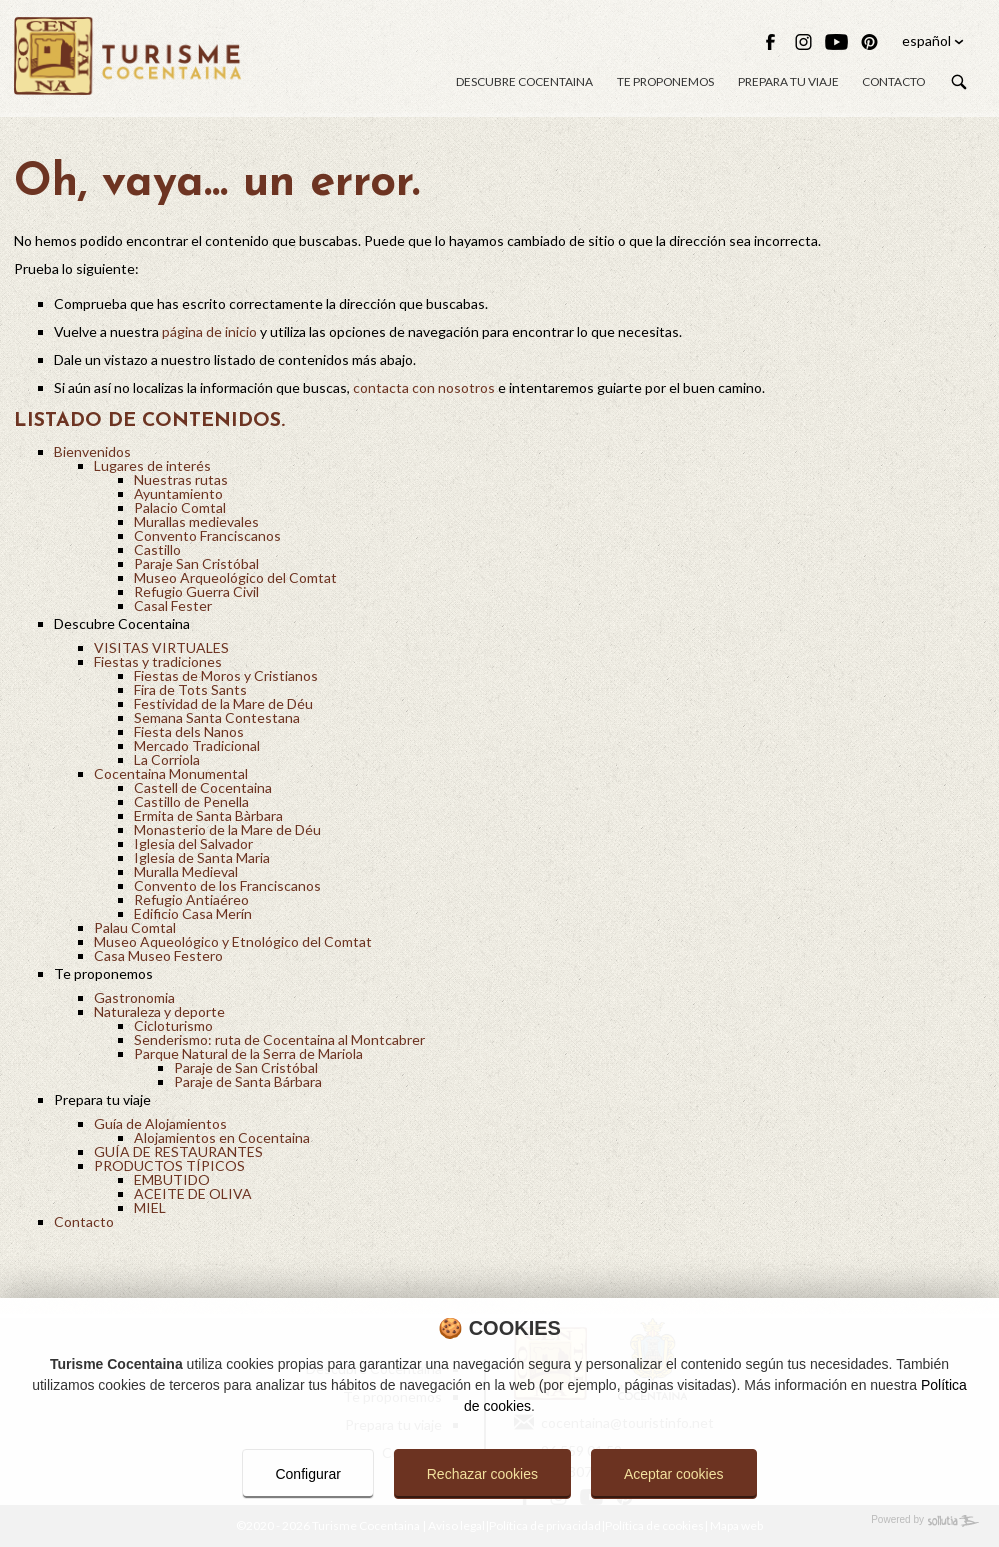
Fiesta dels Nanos (189, 731)
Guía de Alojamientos (160, 1123)
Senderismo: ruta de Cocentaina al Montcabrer (279, 1039)
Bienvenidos (92, 451)
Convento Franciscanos (207, 535)
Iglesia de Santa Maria (202, 857)
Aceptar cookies (674, 1474)
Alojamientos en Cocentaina (222, 1137)
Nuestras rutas (181, 479)
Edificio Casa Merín (193, 913)
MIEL (150, 1207)
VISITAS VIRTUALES (161, 647)
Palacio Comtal (180, 507)
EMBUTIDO (172, 1179)
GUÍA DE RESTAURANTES (178, 1151)
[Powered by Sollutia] (499, 1521)
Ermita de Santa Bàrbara (208, 815)
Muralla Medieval (186, 871)
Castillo (157, 549)
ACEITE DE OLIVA (193, 1193)
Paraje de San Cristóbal (246, 1067)
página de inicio (209, 331)
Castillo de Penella (191, 801)
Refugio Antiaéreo (191, 899)
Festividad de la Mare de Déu (223, 703)
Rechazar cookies (482, 1474)
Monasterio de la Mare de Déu (227, 829)
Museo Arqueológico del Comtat (235, 577)
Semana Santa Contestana (217, 717)
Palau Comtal (135, 927)
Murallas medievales (196, 521)
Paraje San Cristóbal (196, 563)
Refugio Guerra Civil (196, 591)
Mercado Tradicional (197, 745)
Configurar (307, 1474)
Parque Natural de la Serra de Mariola (248, 1053)
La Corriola (167, 759)
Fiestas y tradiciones (158, 661)
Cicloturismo (173, 1025)
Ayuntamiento (178, 493)
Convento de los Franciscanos (227, 885)
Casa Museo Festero (158, 955)
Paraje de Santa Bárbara (248, 1081)
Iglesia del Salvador (193, 843)
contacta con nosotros (424, 387)
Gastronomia (134, 997)
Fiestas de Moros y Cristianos (226, 675)
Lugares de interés (152, 465)
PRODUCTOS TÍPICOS (169, 1165)
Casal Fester (173, 605)
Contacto (893, 82)
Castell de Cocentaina (203, 787)
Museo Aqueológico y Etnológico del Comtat (233, 941)
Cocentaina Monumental (171, 773)
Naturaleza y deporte (159, 1011)
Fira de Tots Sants (190, 689)
